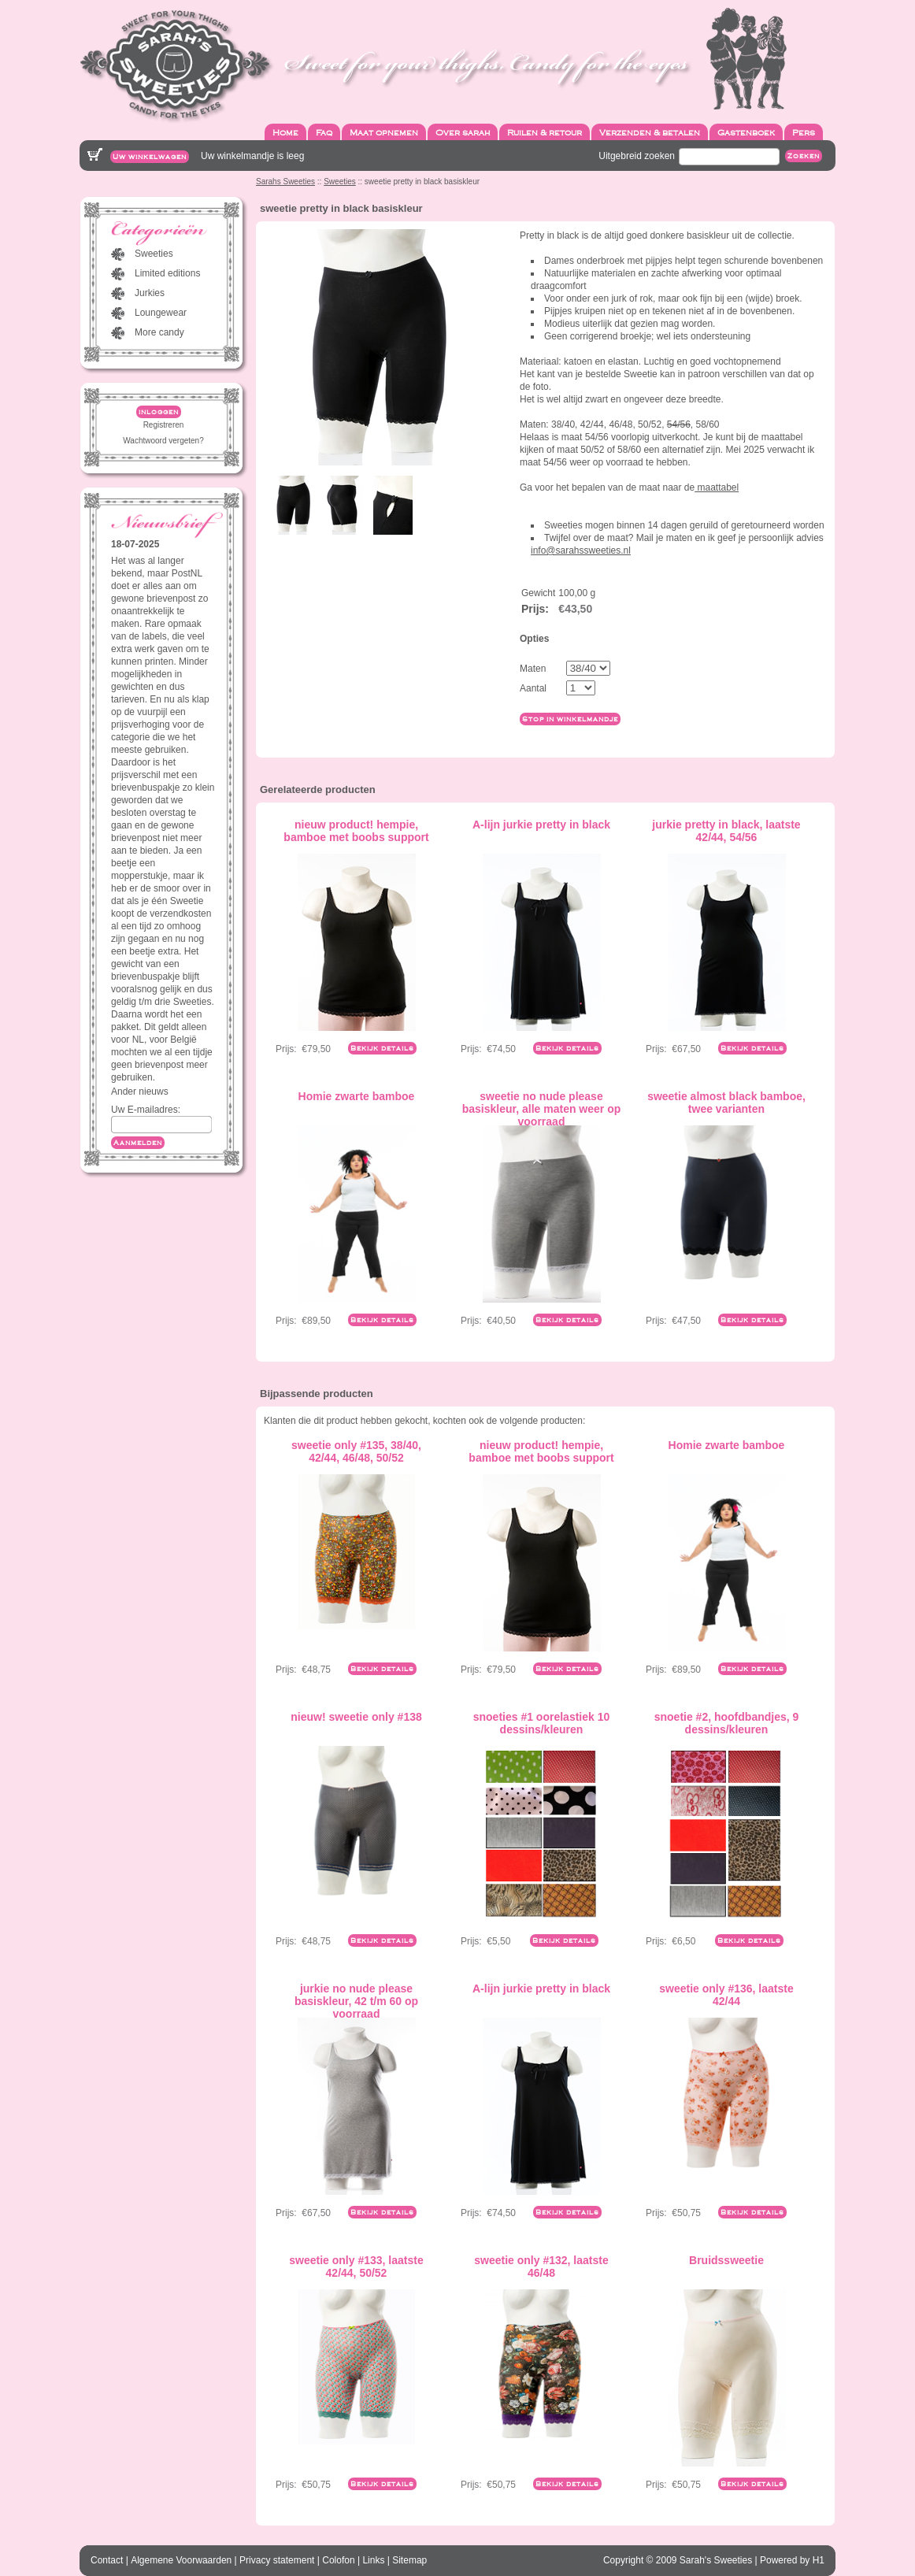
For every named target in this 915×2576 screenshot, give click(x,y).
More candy (159, 332)
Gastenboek (746, 132)
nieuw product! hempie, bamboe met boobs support (355, 830)
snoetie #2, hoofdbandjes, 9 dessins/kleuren (726, 1723)
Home (285, 132)
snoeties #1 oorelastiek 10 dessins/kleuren (541, 1723)
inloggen (159, 412)
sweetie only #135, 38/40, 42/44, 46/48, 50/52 (356, 1451)
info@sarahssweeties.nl (581, 550)
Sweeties (340, 181)
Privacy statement (276, 2560)
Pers (803, 132)
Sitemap (409, 2560)
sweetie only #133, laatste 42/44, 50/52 (356, 2266)
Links (373, 2560)
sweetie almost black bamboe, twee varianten (726, 1102)
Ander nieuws (140, 1091)
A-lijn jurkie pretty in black (541, 824)
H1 (818, 2560)
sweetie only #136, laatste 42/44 (726, 1994)
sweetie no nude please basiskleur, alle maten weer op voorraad (541, 1109)
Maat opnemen (384, 132)
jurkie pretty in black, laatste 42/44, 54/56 (726, 830)
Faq (324, 132)
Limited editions (167, 273)
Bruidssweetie (726, 2260)
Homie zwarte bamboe (356, 1096)
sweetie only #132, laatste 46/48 (541, 2266)
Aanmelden (137, 1143)
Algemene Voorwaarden (181, 2560)
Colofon (338, 2560)
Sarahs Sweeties (285, 181)
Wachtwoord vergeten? (163, 440)
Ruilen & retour (544, 132)
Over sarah (462, 132)
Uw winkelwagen (150, 157)
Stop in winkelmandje (570, 719)
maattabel (717, 487)
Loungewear (161, 312)
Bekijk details (382, 1048)
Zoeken (803, 156)
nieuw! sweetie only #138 (356, 1717)
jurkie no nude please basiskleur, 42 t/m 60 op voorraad (356, 2001)
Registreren (163, 425)
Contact (107, 2560)
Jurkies (150, 292)
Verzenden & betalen (649, 132)
